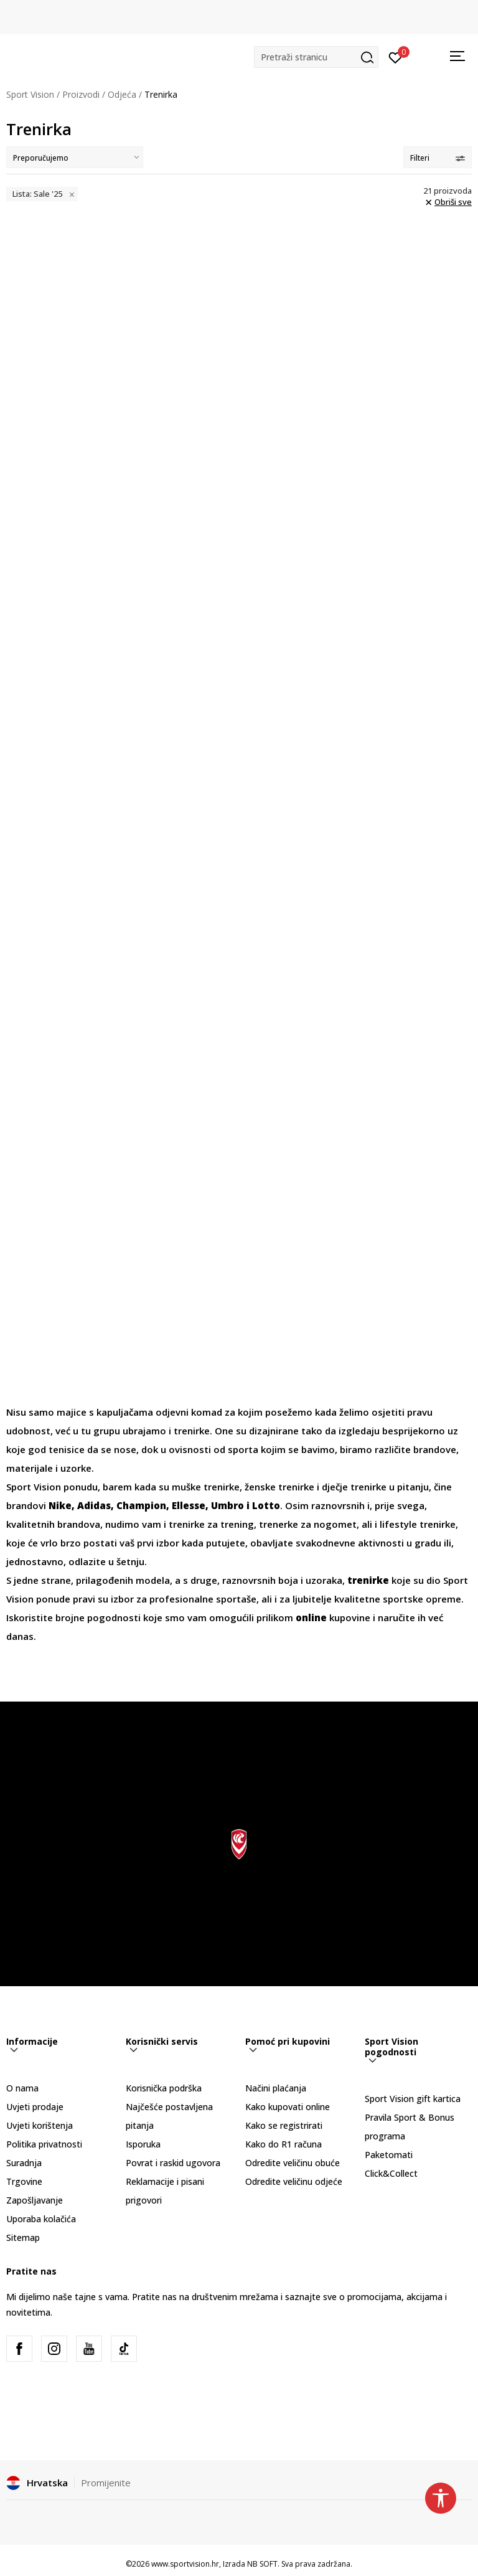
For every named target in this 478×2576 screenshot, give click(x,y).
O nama (22, 2088)
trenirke (190, 1430)
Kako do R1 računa (283, 2144)
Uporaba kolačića (41, 2219)
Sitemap (23, 2237)
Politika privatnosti (44, 2144)
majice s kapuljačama (105, 1412)
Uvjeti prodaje (34, 2107)
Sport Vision (30, 94)
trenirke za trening (210, 1524)
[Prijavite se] (395, 56)
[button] (316, 57)
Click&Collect (391, 2173)
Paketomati (389, 2155)
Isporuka (143, 2144)
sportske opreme (422, 1599)
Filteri (437, 158)
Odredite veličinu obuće (292, 2163)
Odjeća (122, 94)
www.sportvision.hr (185, 2564)
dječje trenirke (354, 1486)
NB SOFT (262, 2564)
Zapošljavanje (34, 2200)
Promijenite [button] (106, 2482)
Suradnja (24, 2163)
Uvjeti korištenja (39, 2125)
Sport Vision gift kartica (413, 2099)
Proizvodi (81, 94)
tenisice (68, 1449)
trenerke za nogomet (306, 1524)
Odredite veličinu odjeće (293, 2181)
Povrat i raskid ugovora (173, 2163)
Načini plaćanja (275, 2088)
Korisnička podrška (164, 2088)
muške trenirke (206, 1486)
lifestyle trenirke (416, 1524)
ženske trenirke (278, 1486)
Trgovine (24, 2181)
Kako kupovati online (287, 2107)
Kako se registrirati (283, 2125)
